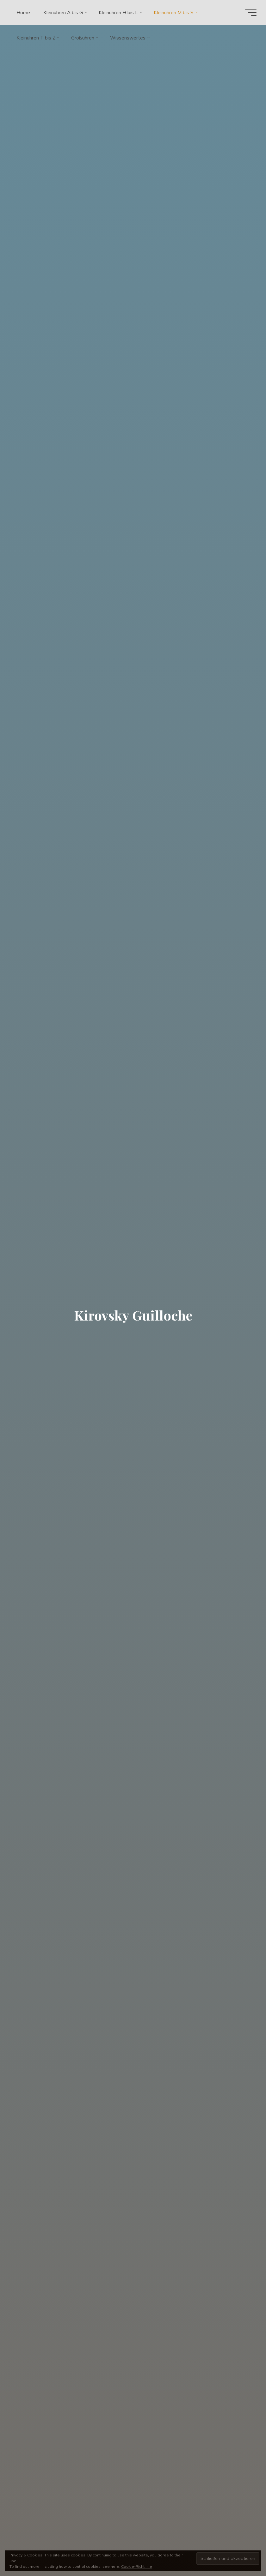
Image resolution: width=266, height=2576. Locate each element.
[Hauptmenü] (251, 12)
